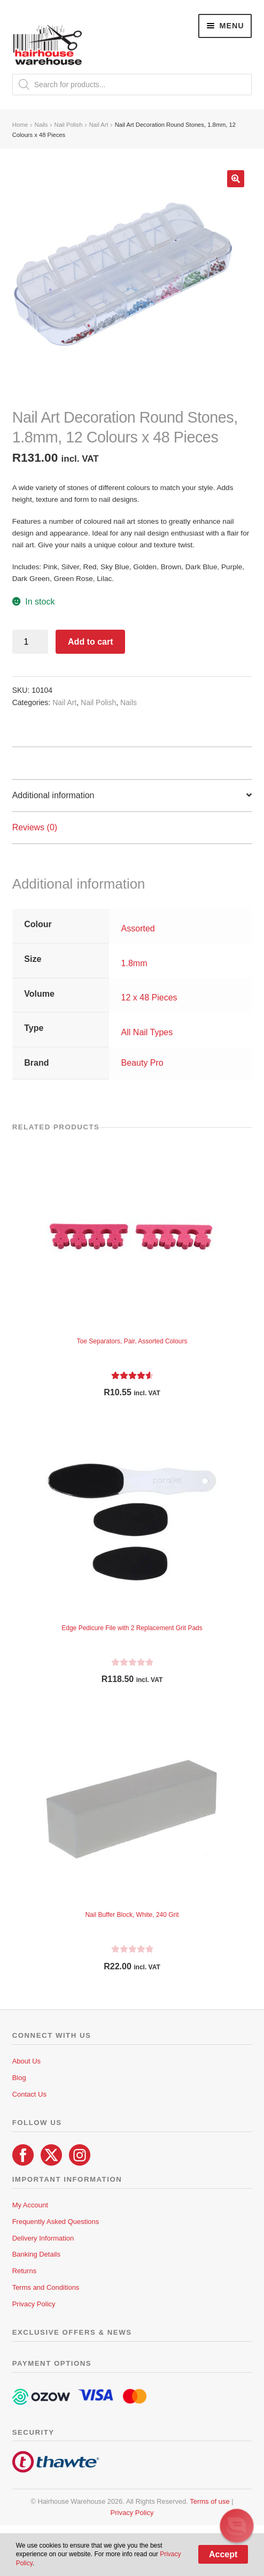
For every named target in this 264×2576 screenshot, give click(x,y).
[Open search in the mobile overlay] (132, 84)
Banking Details (36, 2254)
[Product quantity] (30, 642)
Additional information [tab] (53, 795)
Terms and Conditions (46, 2287)
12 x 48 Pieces (149, 997)
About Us (26, 2061)
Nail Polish (69, 124)
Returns (24, 2271)
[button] (235, 178)
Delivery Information (43, 2238)
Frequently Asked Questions (55, 2222)
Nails (41, 124)
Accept (223, 2554)
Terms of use (209, 2501)
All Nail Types (147, 1032)
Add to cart (90, 641)
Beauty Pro (142, 1062)
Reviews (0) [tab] (34, 827)
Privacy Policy (34, 2304)
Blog (19, 2078)
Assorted (138, 928)
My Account (30, 2205)
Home (20, 124)
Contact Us (29, 2094)
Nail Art (98, 124)
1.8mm (134, 963)
